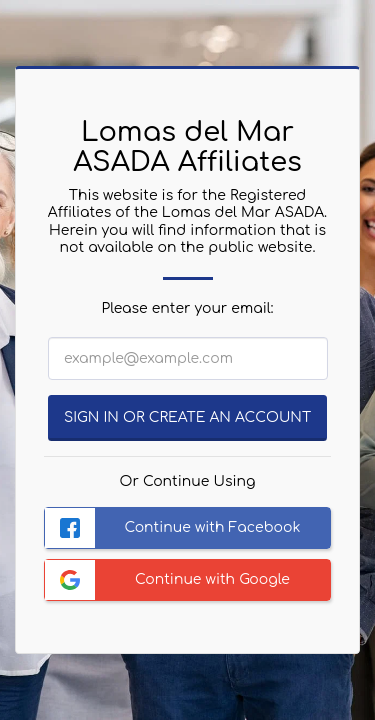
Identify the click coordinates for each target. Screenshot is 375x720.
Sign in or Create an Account (187, 417)
